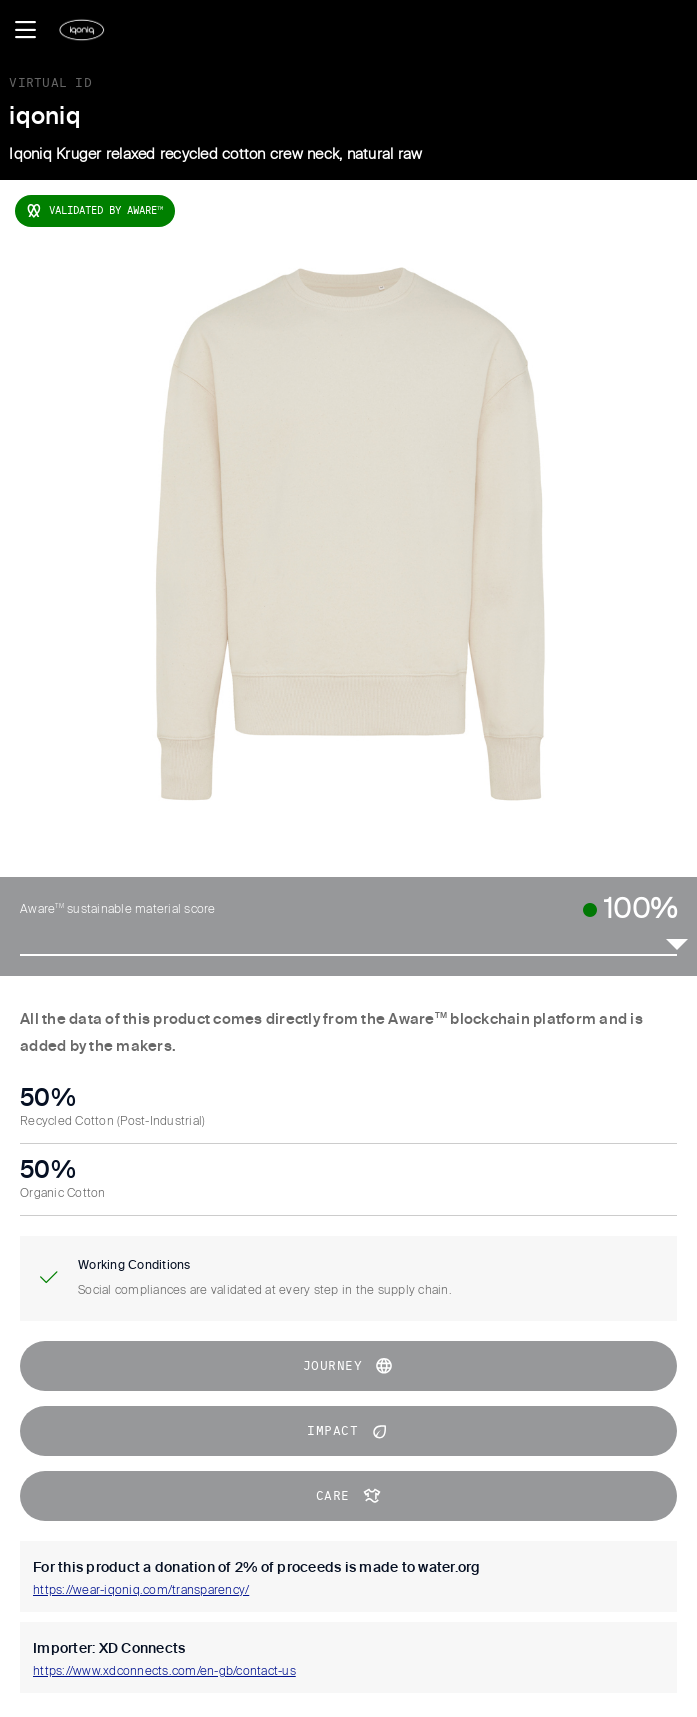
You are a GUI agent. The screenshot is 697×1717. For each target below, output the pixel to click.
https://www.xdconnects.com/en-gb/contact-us (164, 1672)
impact (348, 1431)
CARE (349, 1496)
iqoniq (45, 117)
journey (349, 1366)
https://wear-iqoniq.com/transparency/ (141, 1591)
